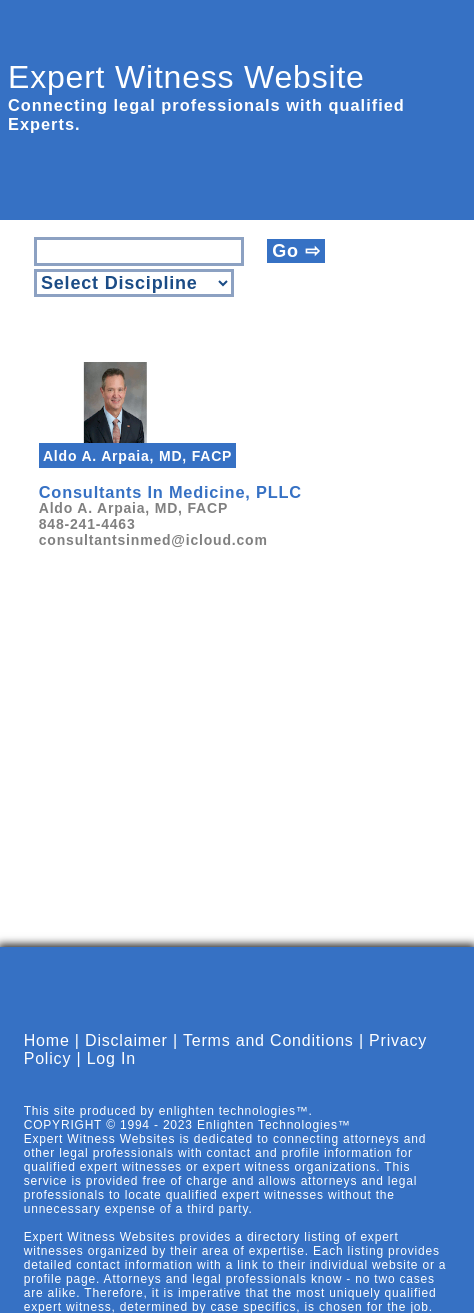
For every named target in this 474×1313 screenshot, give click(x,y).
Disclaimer (126, 1040)
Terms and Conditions (268, 1040)
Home (47, 1040)
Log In (111, 1058)
